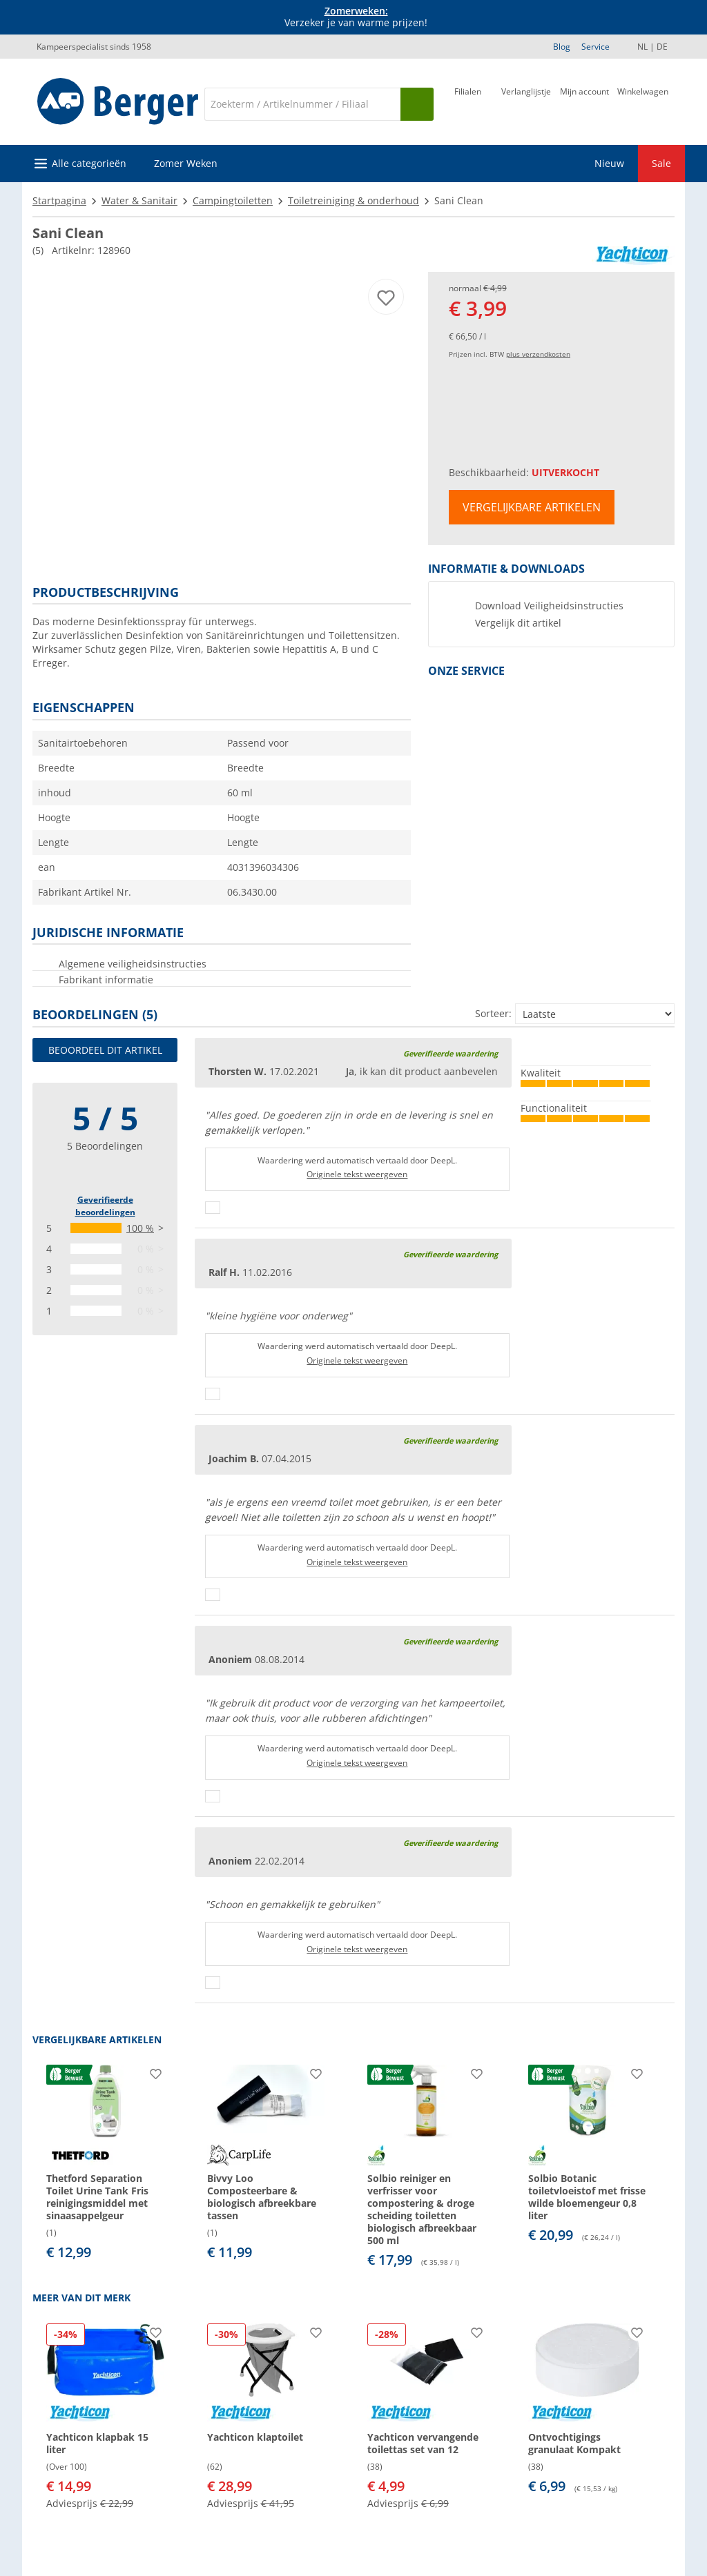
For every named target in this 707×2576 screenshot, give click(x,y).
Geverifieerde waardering (450, 1053)
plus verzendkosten (538, 354)
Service (595, 46)
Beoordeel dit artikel (105, 1049)
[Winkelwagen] (642, 103)
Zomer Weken (185, 163)
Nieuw (609, 163)
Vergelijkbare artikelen (532, 507)
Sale (661, 163)
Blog (561, 46)
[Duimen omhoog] (212, 1207)
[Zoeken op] (417, 104)
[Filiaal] (467, 103)
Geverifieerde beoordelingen (105, 1205)
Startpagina (59, 200)
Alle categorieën (89, 163)
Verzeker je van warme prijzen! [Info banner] (355, 17)
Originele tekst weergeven (357, 1174)
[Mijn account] (584, 103)
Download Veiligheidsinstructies (549, 606)
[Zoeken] (302, 104)
